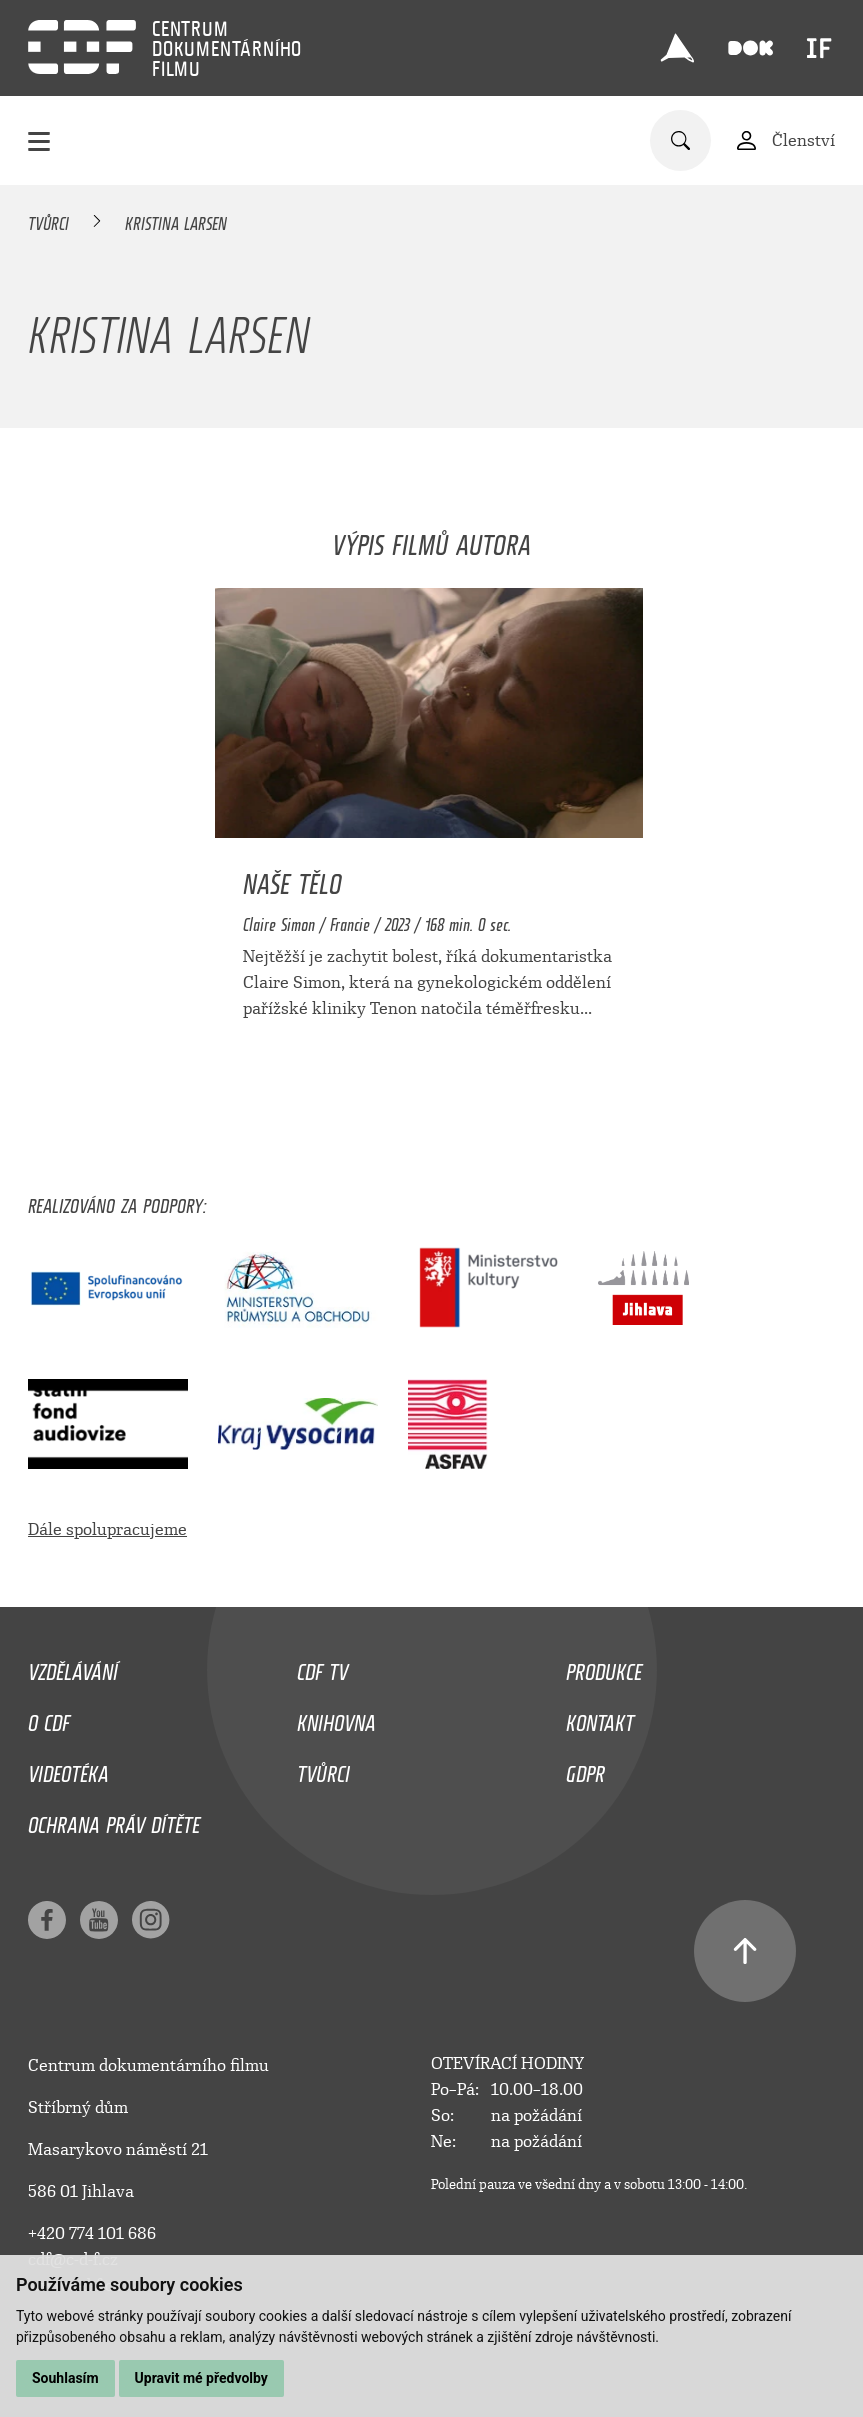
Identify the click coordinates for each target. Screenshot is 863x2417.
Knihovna (336, 1718)
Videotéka (68, 1769)
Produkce (604, 1667)
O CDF (49, 1718)
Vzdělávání (73, 1667)
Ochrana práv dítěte (114, 1820)
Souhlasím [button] (65, 2378)
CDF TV (322, 1667)
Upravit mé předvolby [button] (201, 2378)
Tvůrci (48, 220)
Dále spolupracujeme (107, 1529)
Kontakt (600, 1718)
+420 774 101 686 (92, 2233)
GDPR (585, 1769)
